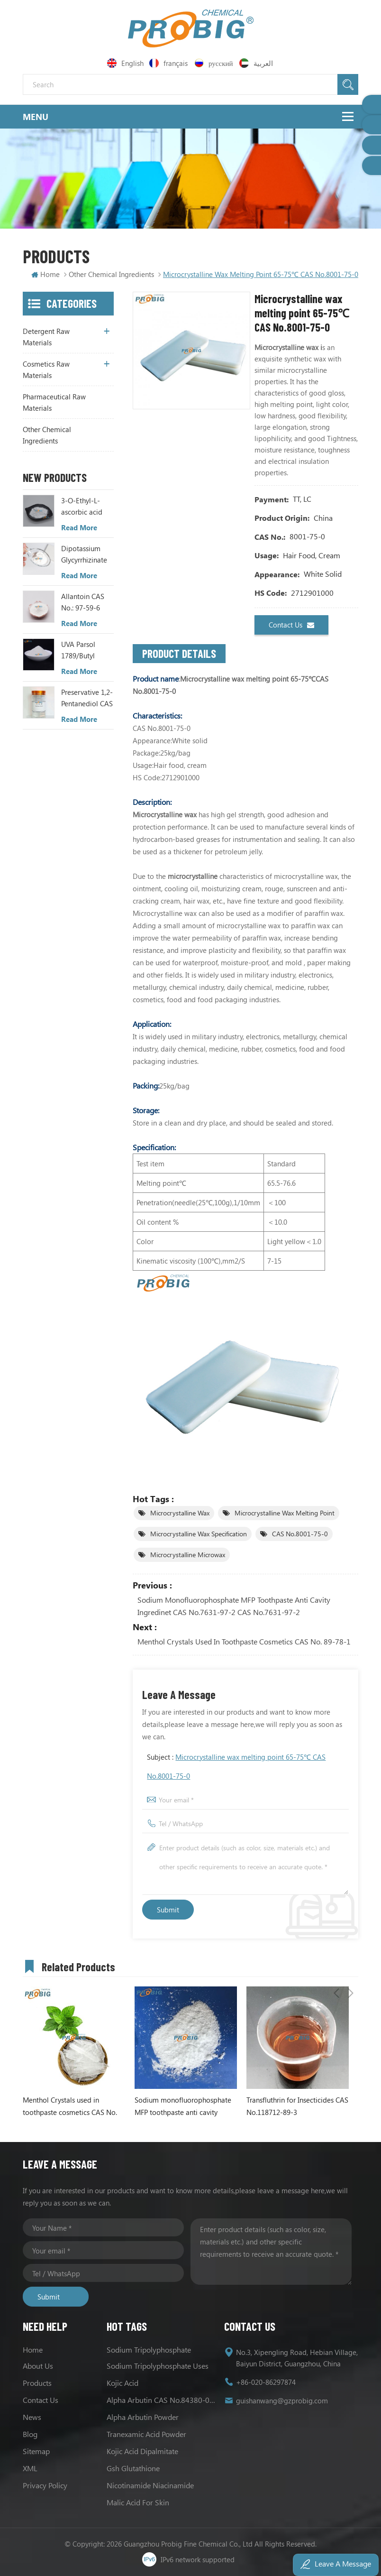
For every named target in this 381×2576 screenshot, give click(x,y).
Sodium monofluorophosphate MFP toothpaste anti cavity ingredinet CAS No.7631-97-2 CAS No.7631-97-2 (233, 1606)
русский (214, 63)
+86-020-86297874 (266, 2382)
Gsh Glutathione (133, 2468)
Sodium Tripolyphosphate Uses (158, 2366)
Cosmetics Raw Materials (46, 369)
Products (37, 2383)
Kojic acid (122, 2383)
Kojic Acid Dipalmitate (142, 2451)
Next (351, 1965)
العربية (257, 63)
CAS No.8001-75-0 (300, 1533)
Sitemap (36, 2451)
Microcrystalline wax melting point (285, 1512)
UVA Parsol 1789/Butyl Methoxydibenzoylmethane (87, 650)
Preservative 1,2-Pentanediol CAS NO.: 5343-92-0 (87, 698)
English (125, 63)
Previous (336, 1965)
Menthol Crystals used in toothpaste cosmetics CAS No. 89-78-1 (244, 1641)
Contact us (291, 625)
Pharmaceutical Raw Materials (54, 402)
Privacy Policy (45, 2485)
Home (45, 274)
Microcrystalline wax (179, 1512)
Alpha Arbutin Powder (143, 2417)
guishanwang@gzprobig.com (282, 2400)
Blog (30, 2434)
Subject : (236, 1766)
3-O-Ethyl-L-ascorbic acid (81, 506)
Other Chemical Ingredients (47, 435)
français (169, 63)
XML (30, 2468)
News (32, 2417)
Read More (79, 527)
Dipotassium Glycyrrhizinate (84, 554)
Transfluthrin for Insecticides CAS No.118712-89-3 (297, 2106)
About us (38, 2366)
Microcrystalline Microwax (187, 1554)
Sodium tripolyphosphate (149, 2349)
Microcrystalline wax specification (198, 1533)
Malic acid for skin (138, 2502)
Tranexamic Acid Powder (146, 2434)
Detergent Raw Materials (46, 336)
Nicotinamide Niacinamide (150, 2485)
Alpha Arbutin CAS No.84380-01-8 (162, 2400)
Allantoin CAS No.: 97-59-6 (82, 601)
